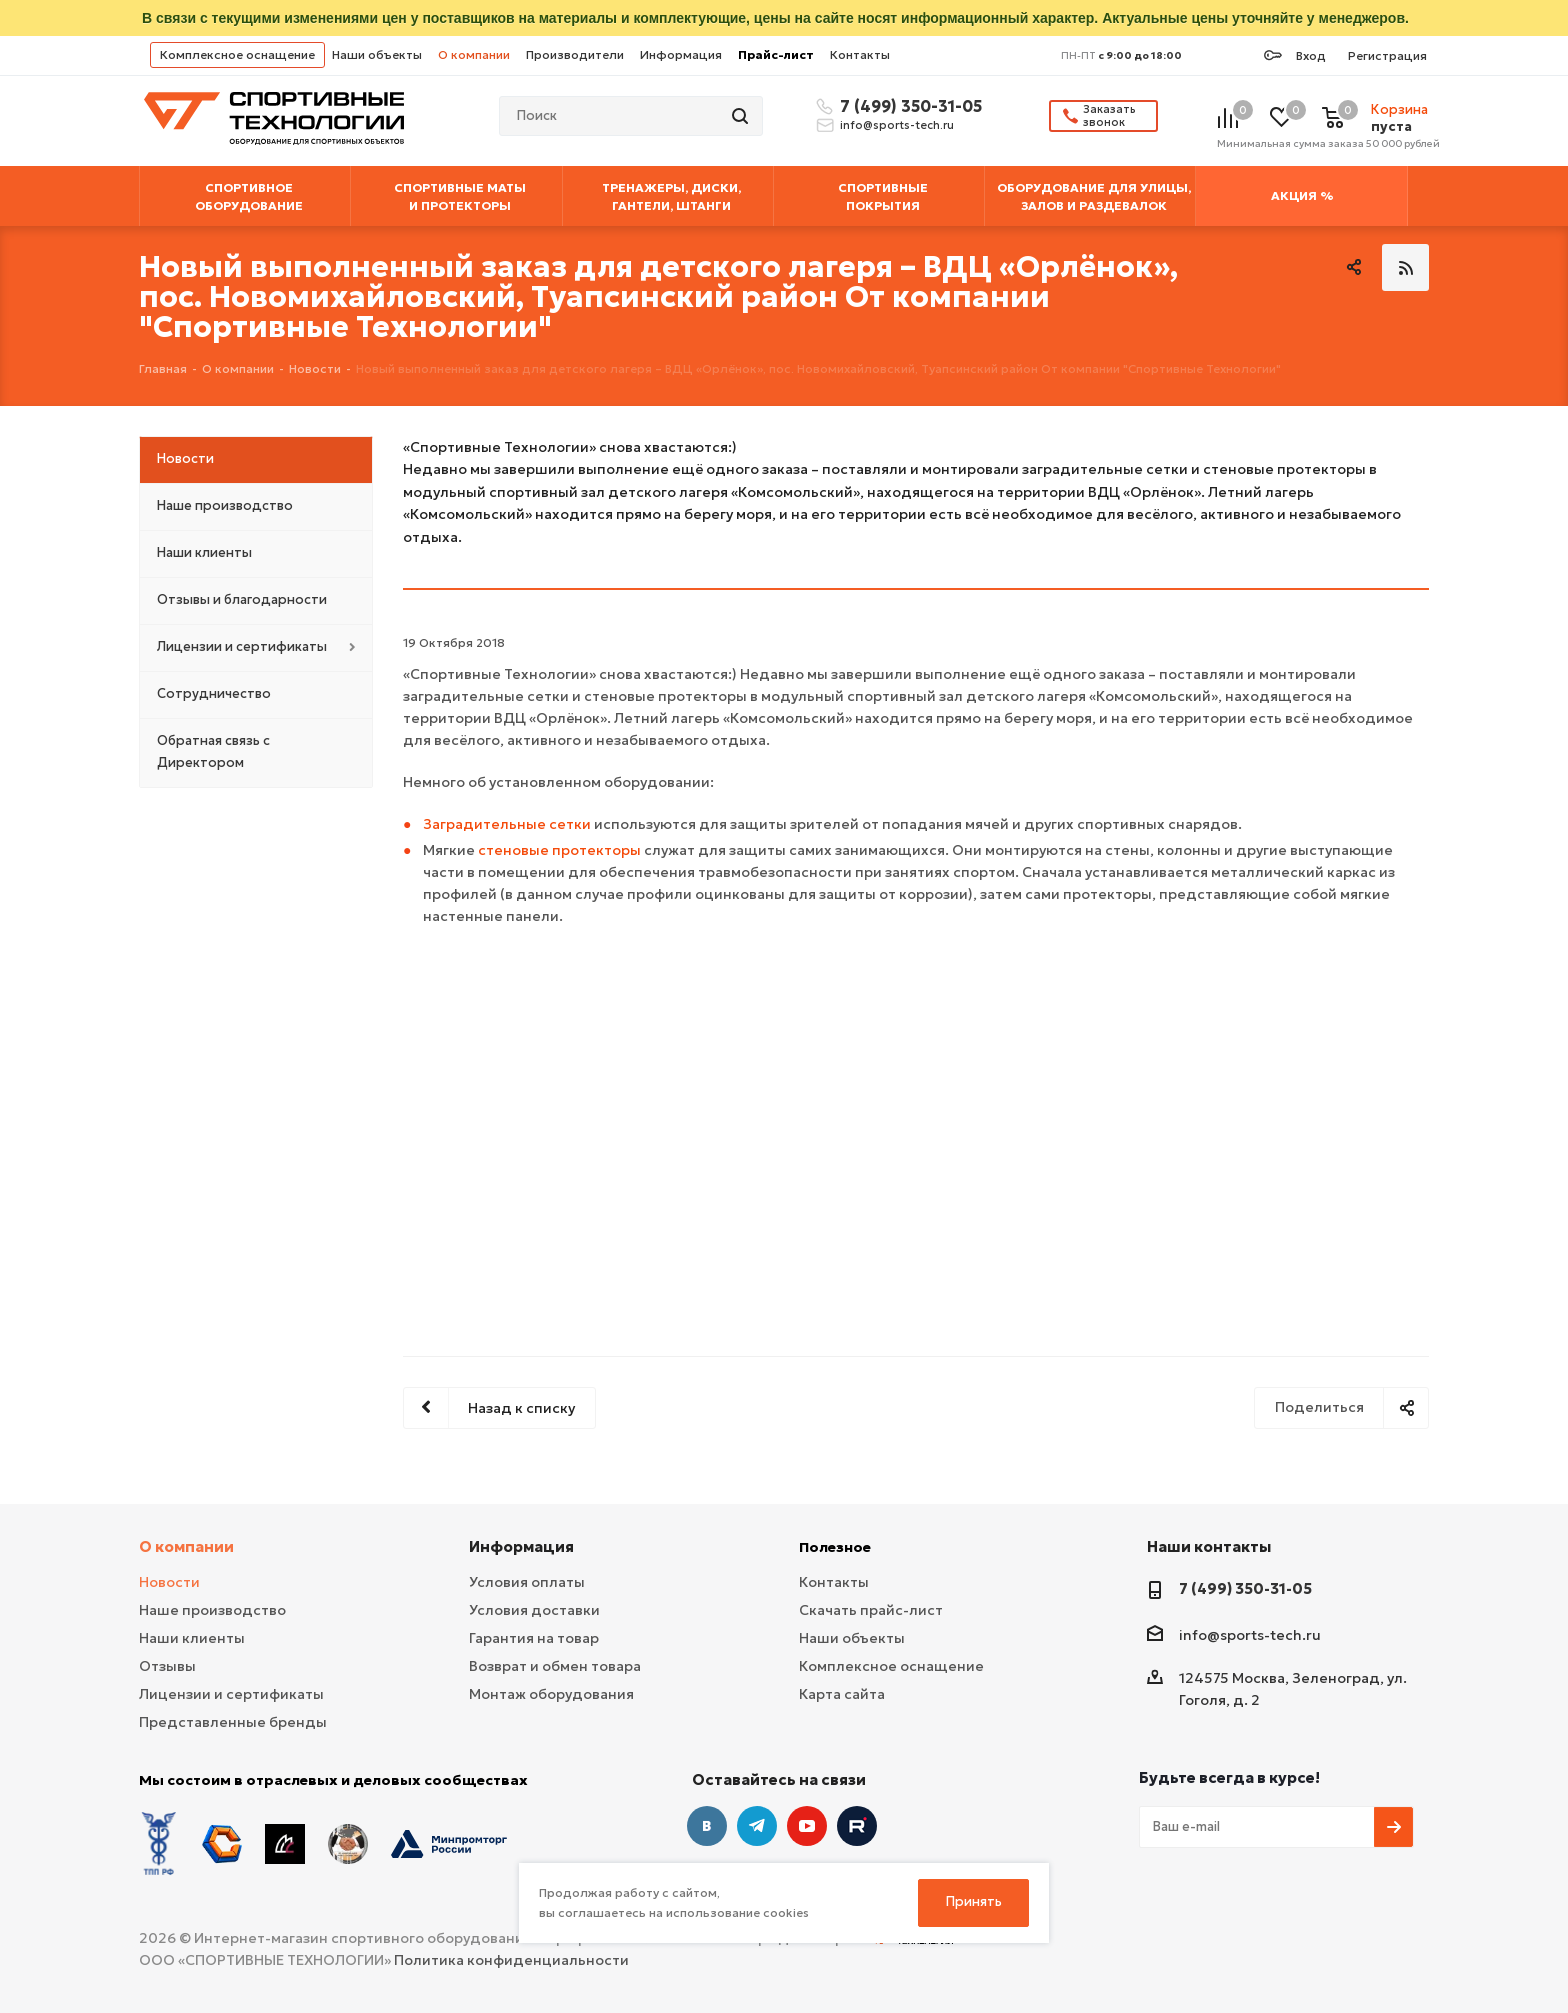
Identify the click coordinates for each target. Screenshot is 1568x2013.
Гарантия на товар (534, 1638)
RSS (1405, 267)
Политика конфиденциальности (511, 1960)
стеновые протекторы (559, 850)
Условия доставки (534, 1610)
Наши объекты (377, 54)
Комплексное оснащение (237, 54)
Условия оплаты (527, 1582)
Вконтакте (707, 1826)
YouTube (807, 1826)
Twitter (857, 1826)
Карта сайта (842, 1694)
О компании (474, 54)
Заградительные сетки (507, 824)
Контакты (860, 54)
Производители (575, 54)
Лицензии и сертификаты (231, 1694)
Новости (169, 1582)
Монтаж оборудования (551, 1694)
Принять (974, 1901)
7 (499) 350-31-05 (908, 106)
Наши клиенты (192, 1638)
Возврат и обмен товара (555, 1666)
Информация (681, 54)
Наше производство (212, 1610)
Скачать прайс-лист (871, 1610)
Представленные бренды (233, 1722)
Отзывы (167, 1666)
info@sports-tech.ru (897, 125)
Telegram (757, 1826)
